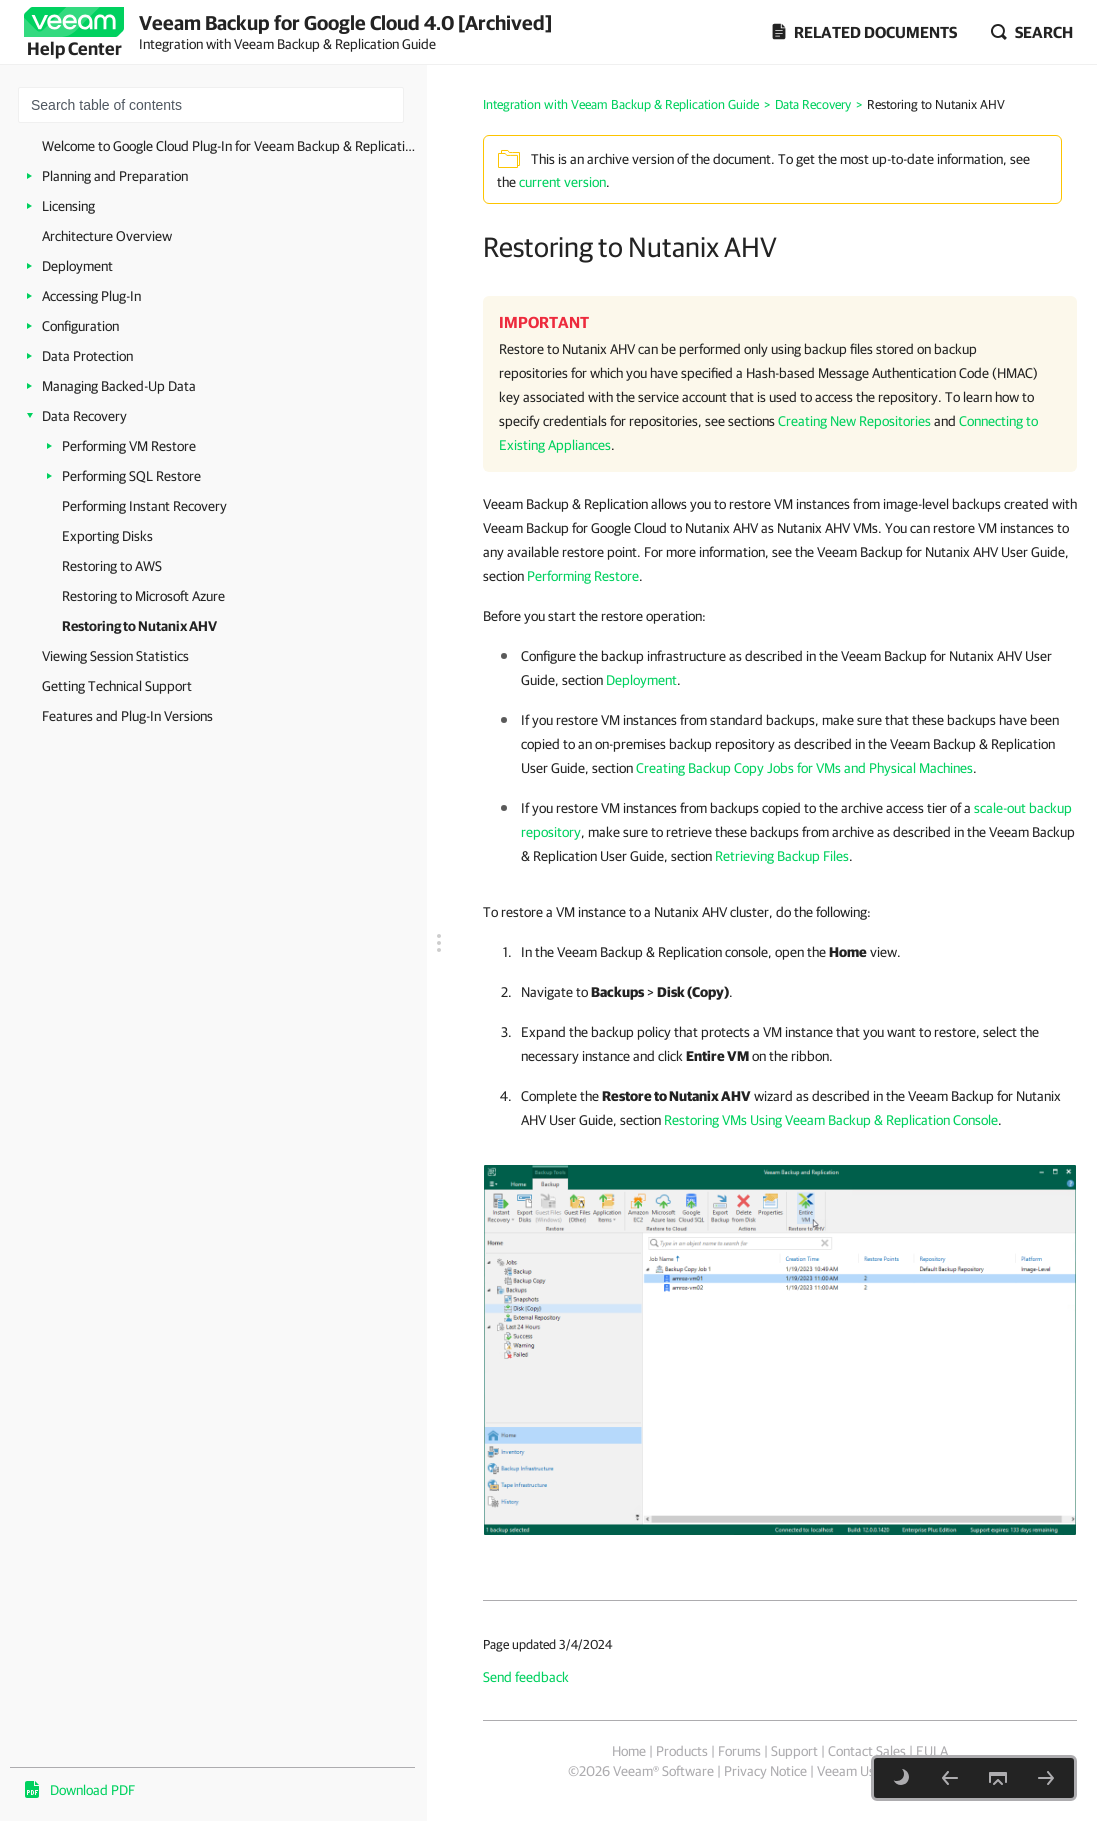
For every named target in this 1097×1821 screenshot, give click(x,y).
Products (682, 1751)
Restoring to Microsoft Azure (143, 596)
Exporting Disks (107, 536)
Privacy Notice (765, 1771)
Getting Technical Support (117, 686)
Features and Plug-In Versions (127, 716)
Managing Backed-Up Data (119, 386)
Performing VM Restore (129, 446)
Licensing (68, 206)
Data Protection (87, 356)
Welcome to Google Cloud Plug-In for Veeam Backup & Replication (229, 146)
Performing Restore (583, 576)
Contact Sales (867, 1751)
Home (629, 1751)
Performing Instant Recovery (144, 506)
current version (562, 182)
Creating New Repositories (854, 421)
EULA (932, 1751)
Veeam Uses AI (860, 1771)
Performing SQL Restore (131, 476)
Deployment (77, 266)
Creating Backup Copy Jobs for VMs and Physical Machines (804, 768)
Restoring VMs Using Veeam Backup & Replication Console (831, 1120)
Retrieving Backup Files (782, 856)
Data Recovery (84, 416)
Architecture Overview (107, 236)
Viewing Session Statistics (115, 656)
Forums (739, 1751)
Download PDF (92, 1790)
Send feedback (526, 1677)
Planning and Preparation (115, 176)
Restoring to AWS (112, 566)
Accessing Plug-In (91, 296)
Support (794, 1751)
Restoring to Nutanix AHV (139, 626)
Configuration (80, 326)
